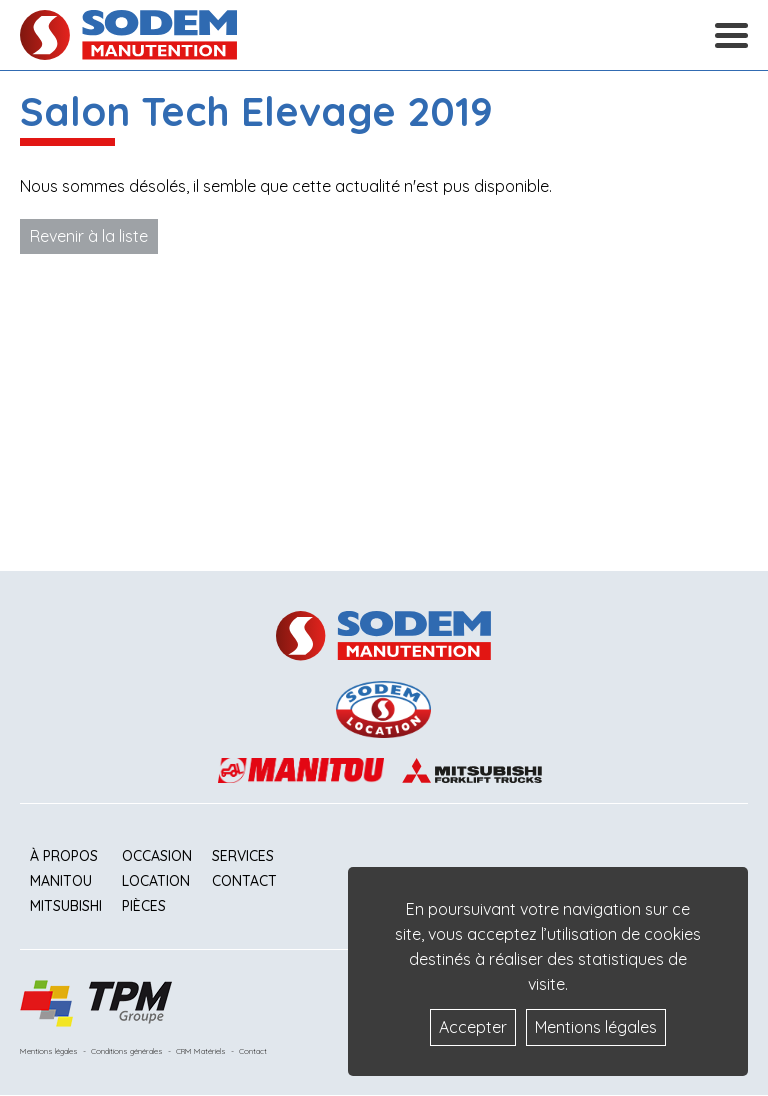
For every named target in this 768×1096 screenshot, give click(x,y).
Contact (244, 881)
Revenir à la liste (89, 236)
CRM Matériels (201, 1051)
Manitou (61, 881)
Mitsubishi (66, 906)
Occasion (157, 856)
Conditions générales (127, 1051)
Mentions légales (49, 1051)
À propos (64, 856)
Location (156, 881)
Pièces (144, 906)
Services (243, 856)
